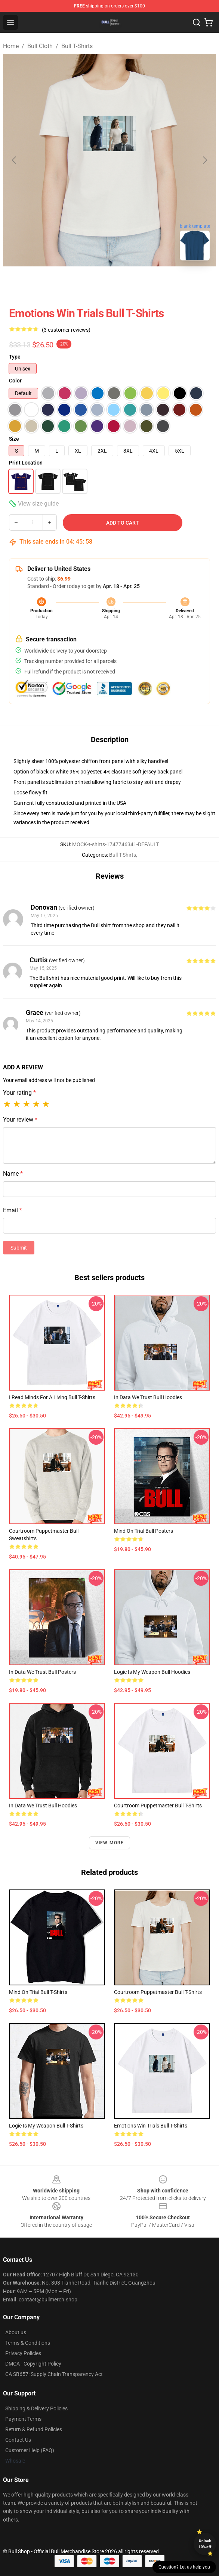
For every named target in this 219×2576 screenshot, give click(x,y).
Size (14, 439)
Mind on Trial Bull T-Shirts (38, 1992)
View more (109, 1842)
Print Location (26, 463)
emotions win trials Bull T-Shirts (150, 2126)
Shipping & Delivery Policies (36, 2408)
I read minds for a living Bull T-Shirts (52, 1397)
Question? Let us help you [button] (184, 2567)
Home (11, 46)
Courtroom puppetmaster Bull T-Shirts (158, 1805)
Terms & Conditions (27, 2343)
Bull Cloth (40, 46)
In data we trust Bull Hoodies (148, 1397)
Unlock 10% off (205, 2544)
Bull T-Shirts (77, 46)
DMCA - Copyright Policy (33, 2364)
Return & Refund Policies (33, 2429)
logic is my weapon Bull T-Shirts (46, 2126)
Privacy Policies (23, 2353)
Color (15, 381)
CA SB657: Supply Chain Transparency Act (54, 2374)
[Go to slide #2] (129, 282)
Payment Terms (23, 2419)
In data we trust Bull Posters (42, 1672)
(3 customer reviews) (66, 330)
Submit (18, 1248)
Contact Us (18, 2440)
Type (15, 357)
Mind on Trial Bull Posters (143, 1531)
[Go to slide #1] (90, 282)
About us (15, 2332)
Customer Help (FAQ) (29, 2450)
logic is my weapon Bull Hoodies (152, 1672)
